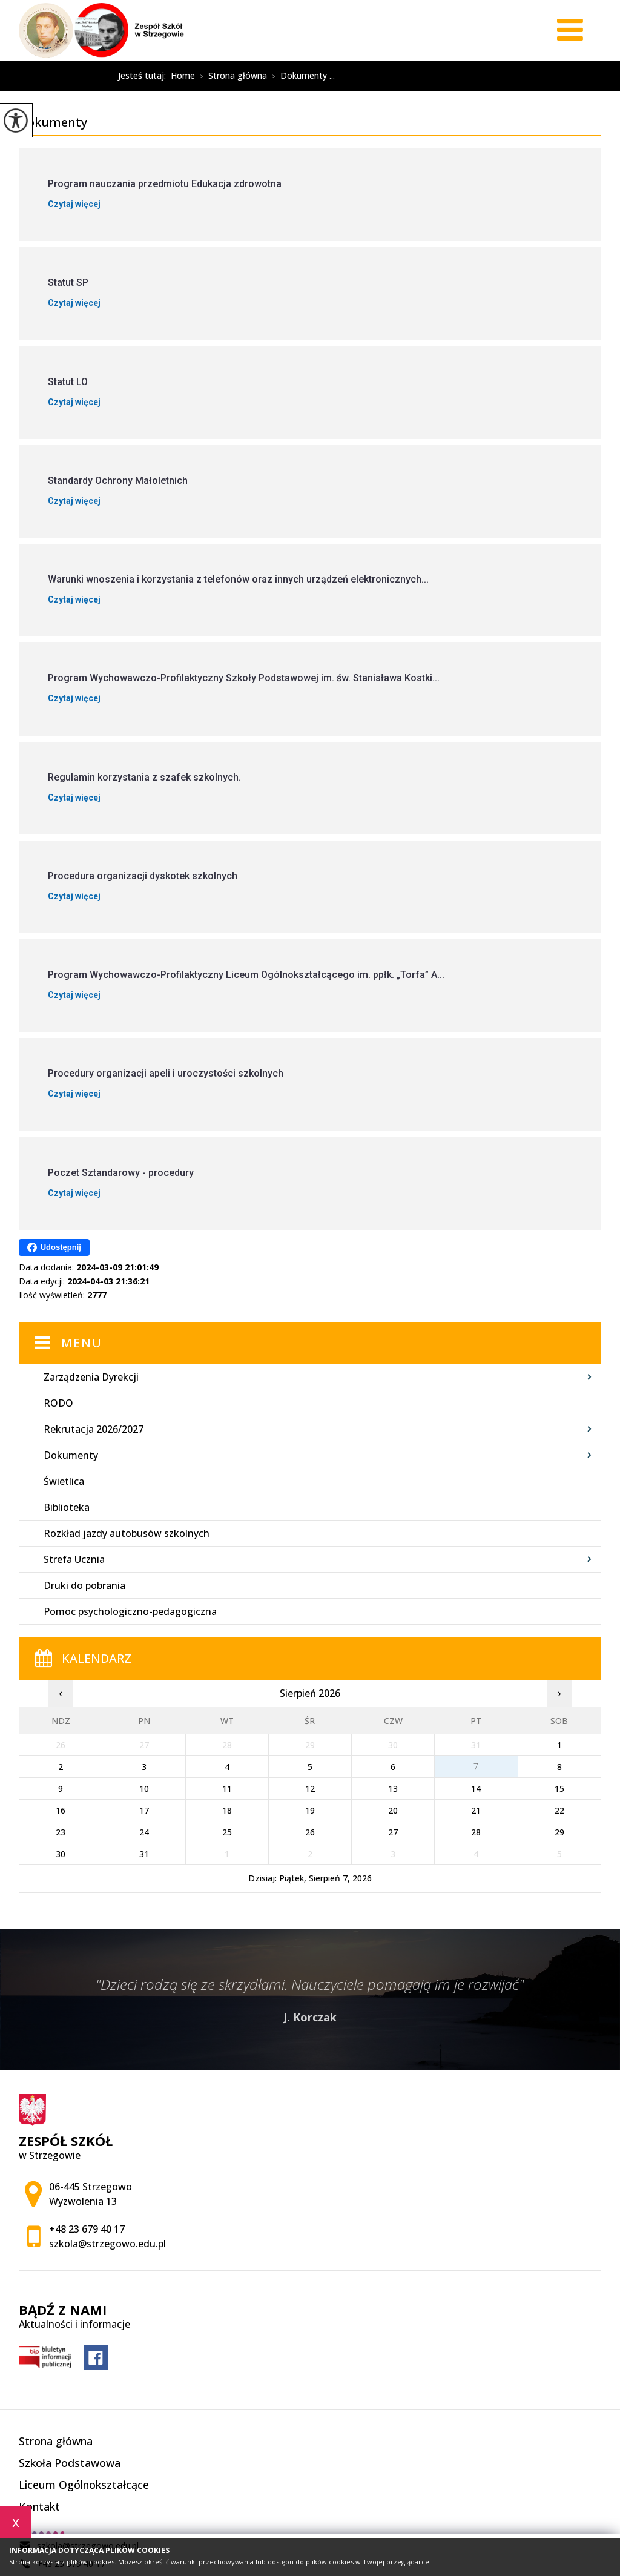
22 (559, 1810)
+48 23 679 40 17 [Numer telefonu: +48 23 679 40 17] (87, 2229)
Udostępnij (54, 1247)
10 (144, 1788)
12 (310, 1788)
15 (559, 1788)
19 (310, 1810)
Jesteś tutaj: (144, 75)
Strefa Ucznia (74, 1559)
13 (393, 1788)
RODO (58, 1403)
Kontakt (39, 2506)
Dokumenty (68, 76)
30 (60, 1854)
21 (476, 1810)
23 (60, 1832)
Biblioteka (67, 1507)
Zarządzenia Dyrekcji (91, 1377)
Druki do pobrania (84, 1585)
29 (559, 1832)
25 (227, 1832)
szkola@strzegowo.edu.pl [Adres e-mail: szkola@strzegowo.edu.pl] (107, 2243)
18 (227, 1810)
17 (144, 1810)
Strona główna (231, 76)
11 (227, 1788)
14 (476, 1788)
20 (393, 1810)
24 (144, 1832)
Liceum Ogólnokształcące (84, 2484)
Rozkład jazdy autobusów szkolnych (126, 1533)
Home (183, 75)
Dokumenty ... (301, 76)
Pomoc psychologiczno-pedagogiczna (130, 1611)
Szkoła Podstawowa (69, 2462)
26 (310, 1832)
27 (393, 1832)
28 (476, 1832)
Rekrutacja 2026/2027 (93, 1429)
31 (144, 1854)
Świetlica (64, 1481)
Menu (81, 1343)
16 (60, 1810)
